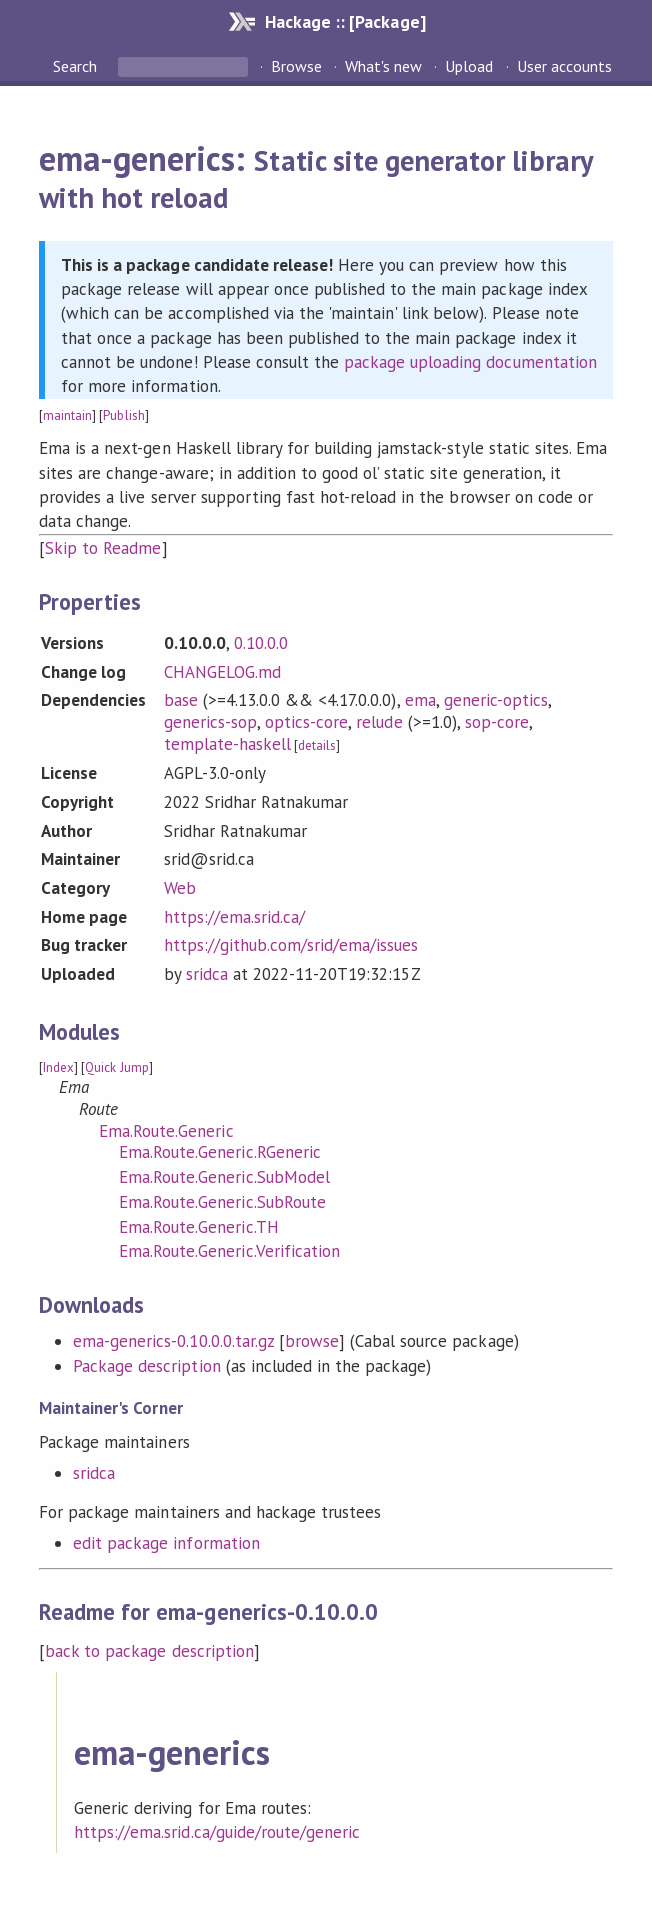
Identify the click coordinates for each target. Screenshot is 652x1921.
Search (77, 66)
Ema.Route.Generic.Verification (229, 1251)
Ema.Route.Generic (166, 1131)
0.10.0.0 (261, 643)
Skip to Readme (103, 548)
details (317, 745)
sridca (207, 974)
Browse (296, 66)
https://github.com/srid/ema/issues (291, 945)
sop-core (497, 722)
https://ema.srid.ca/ (234, 917)
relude (379, 722)
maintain (67, 415)
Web (180, 888)
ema (420, 700)
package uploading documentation (470, 362)
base (181, 700)
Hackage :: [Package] (345, 21)
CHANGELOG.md (222, 672)
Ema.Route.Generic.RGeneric (220, 1152)
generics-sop (210, 722)
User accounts (564, 66)
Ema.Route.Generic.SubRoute (222, 1202)
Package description (146, 1366)
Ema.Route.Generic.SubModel (224, 1177)
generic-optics (496, 700)
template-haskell (227, 744)
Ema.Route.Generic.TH (198, 1227)
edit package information (166, 1543)
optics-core (306, 722)
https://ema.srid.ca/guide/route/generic (217, 1832)
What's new (383, 66)
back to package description (149, 1651)
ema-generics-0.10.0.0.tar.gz (173, 1341)
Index (58, 1067)
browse (312, 1341)
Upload (469, 66)
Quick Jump (116, 1067)
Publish (123, 415)
